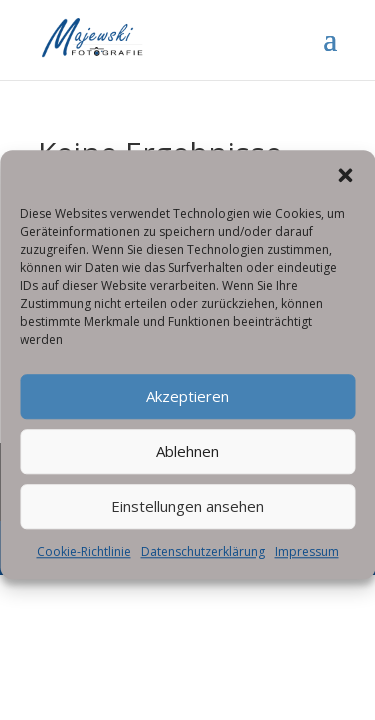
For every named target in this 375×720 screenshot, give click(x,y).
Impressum (307, 558)
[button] (345, 182)
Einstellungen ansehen (187, 514)
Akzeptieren (187, 404)
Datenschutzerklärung (203, 558)
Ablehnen (187, 459)
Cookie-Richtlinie (84, 558)
